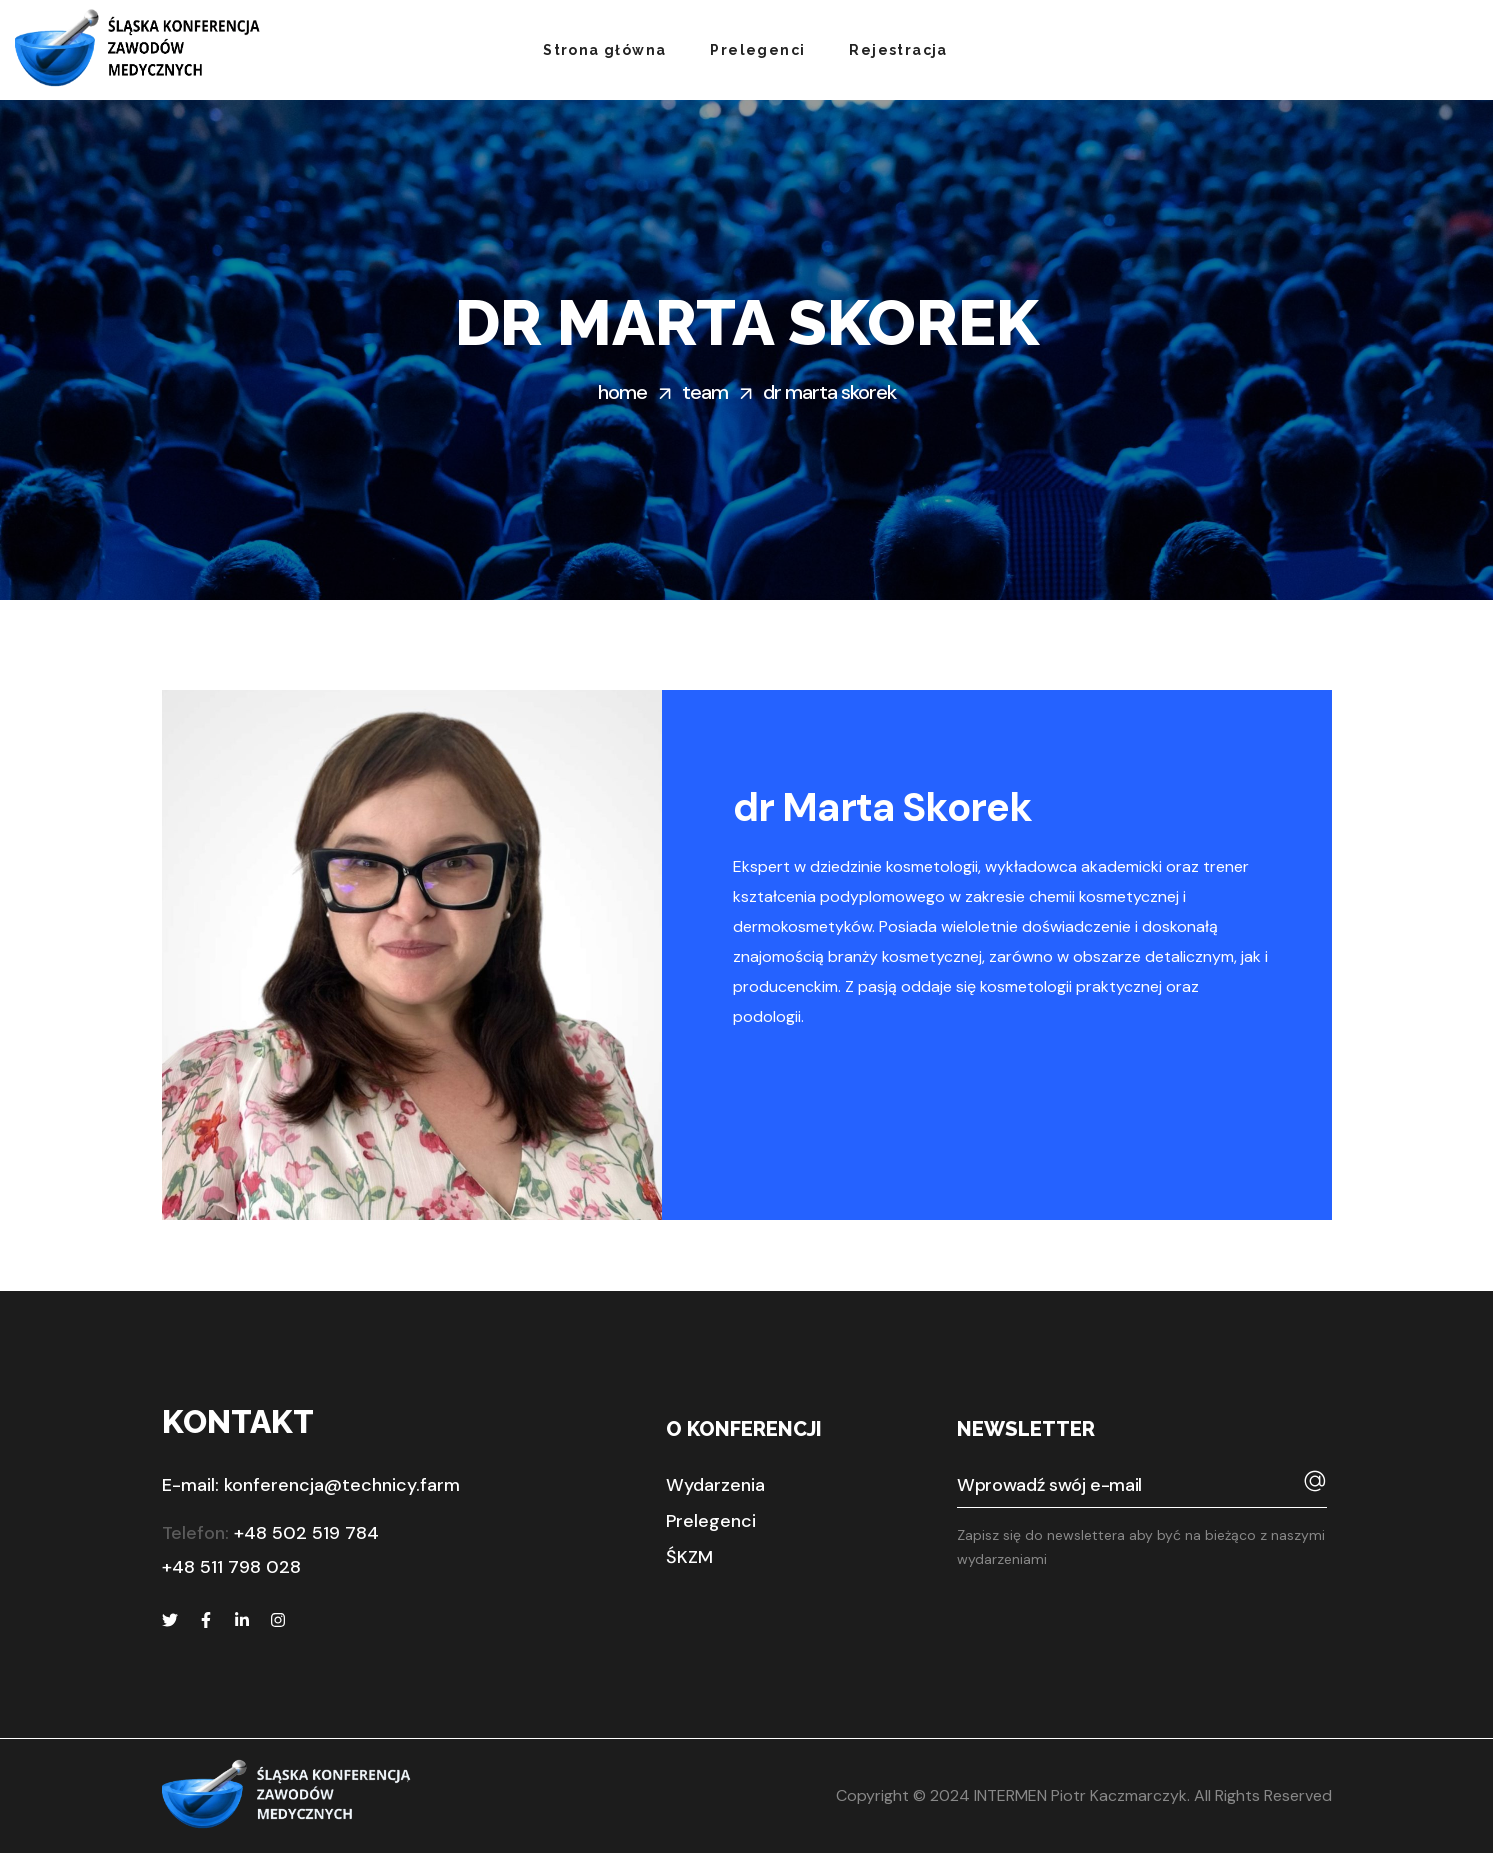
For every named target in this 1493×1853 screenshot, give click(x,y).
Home (622, 392)
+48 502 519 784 (306, 1533)
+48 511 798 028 (231, 1567)
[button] (715, 1485)
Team (705, 392)
